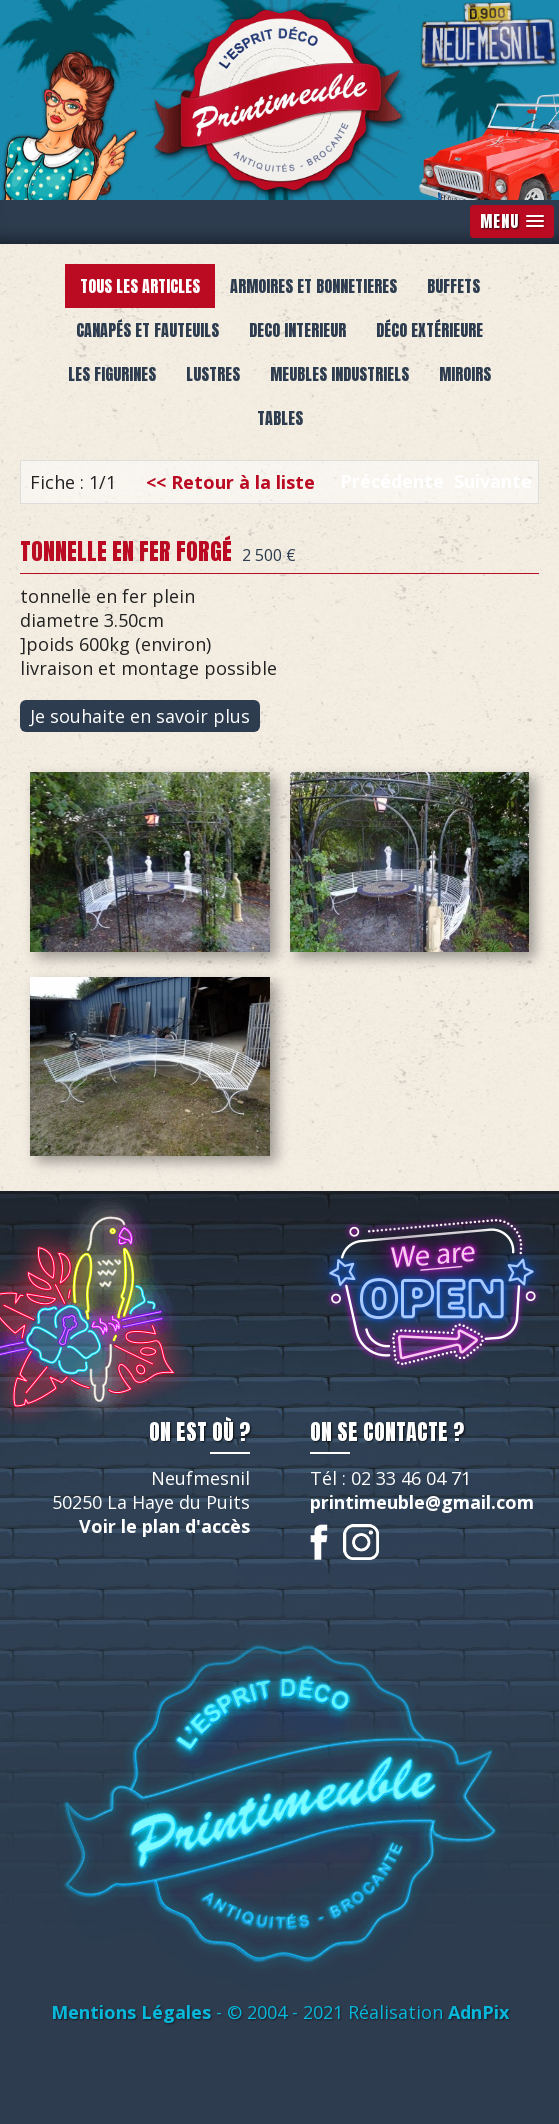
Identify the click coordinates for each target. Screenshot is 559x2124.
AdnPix (478, 2012)
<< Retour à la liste (230, 482)
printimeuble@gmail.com (422, 1502)
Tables (280, 418)
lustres (213, 374)
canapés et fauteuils (147, 330)
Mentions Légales (131, 2012)
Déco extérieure (429, 330)
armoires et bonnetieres (313, 286)
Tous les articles (140, 286)
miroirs (465, 374)
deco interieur (297, 330)
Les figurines (112, 374)
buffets (453, 286)
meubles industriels (339, 374)
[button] (512, 221)
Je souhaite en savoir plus (140, 716)
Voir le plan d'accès (164, 1526)
